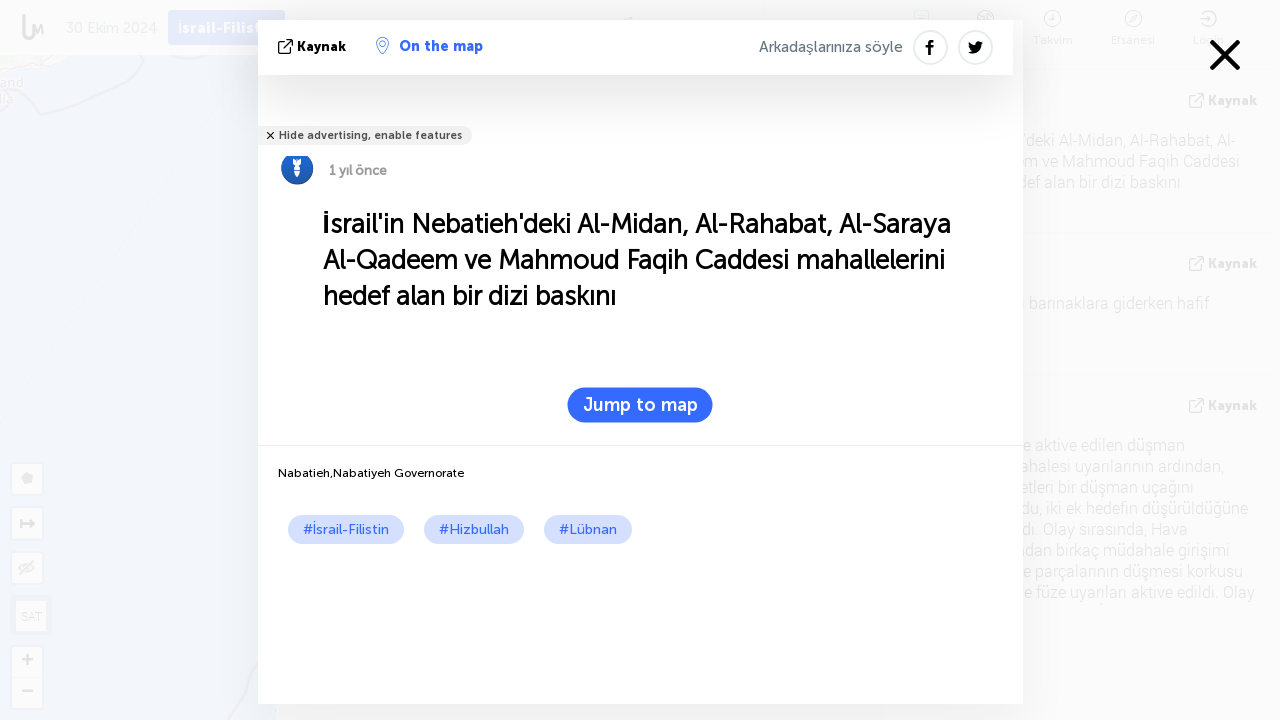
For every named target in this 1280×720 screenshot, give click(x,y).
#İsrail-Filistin (346, 529)
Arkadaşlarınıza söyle (831, 47)
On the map (429, 46)
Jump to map (640, 405)
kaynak (314, 46)
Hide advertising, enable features (370, 135)
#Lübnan (588, 529)
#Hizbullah (474, 529)
